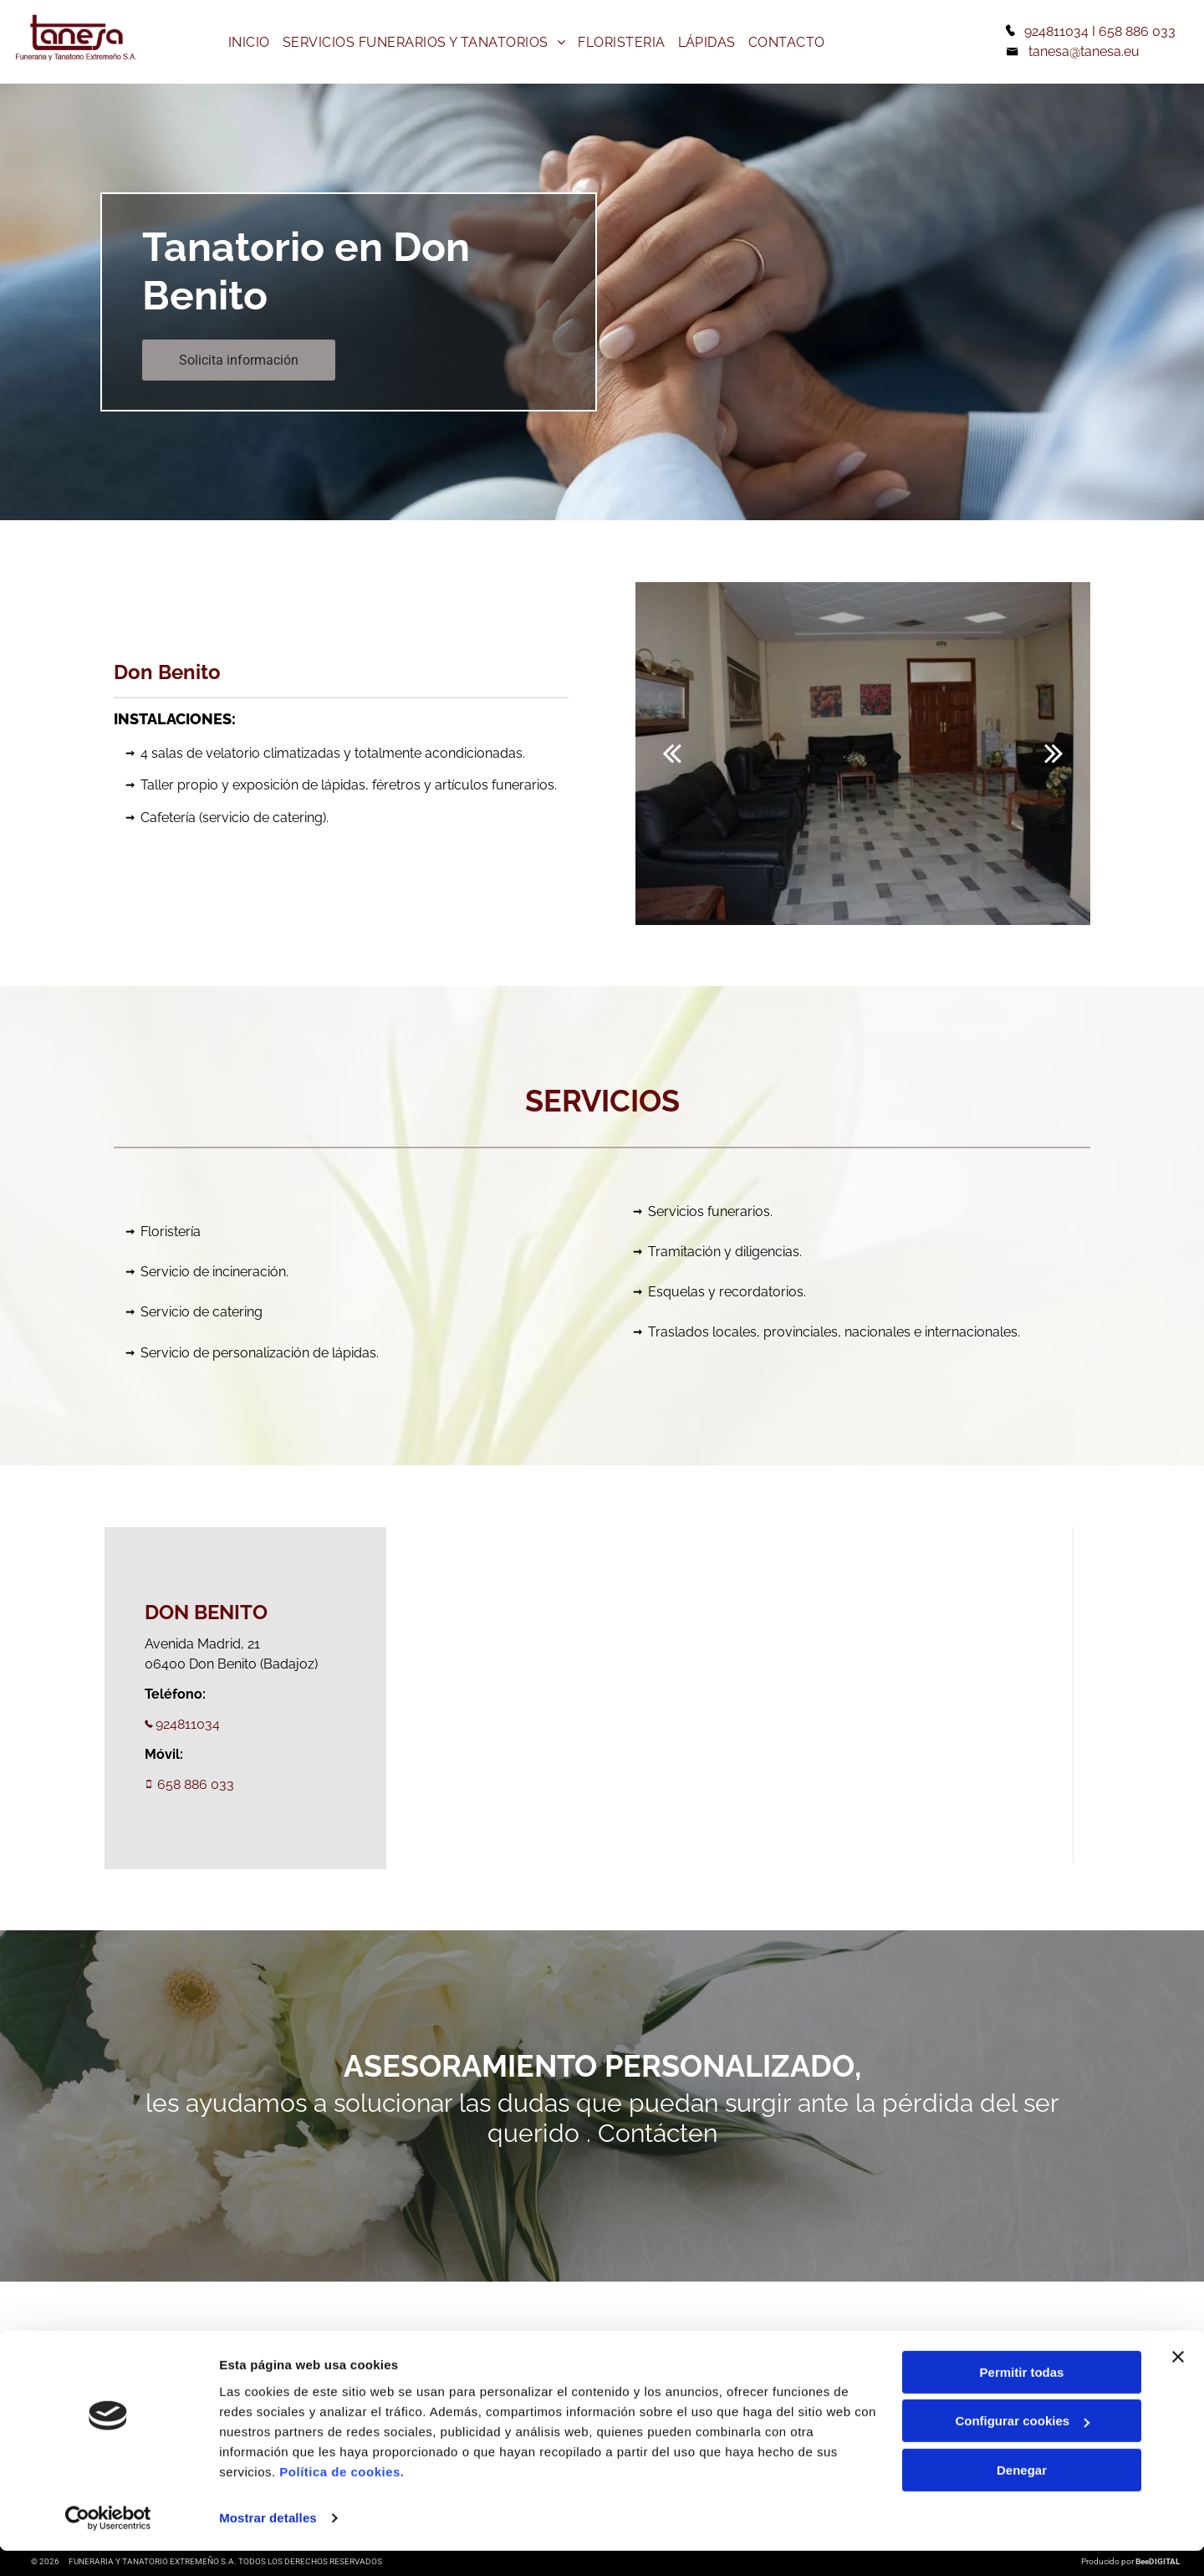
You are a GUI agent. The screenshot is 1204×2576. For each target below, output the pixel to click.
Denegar (1022, 2495)
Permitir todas (1022, 2397)
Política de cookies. (341, 2497)
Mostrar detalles (268, 2543)
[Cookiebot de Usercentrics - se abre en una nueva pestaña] (108, 2543)
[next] (1054, 753)
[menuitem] (251, 41)
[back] (671, 753)
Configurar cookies (1022, 2447)
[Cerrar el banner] (1178, 2382)
